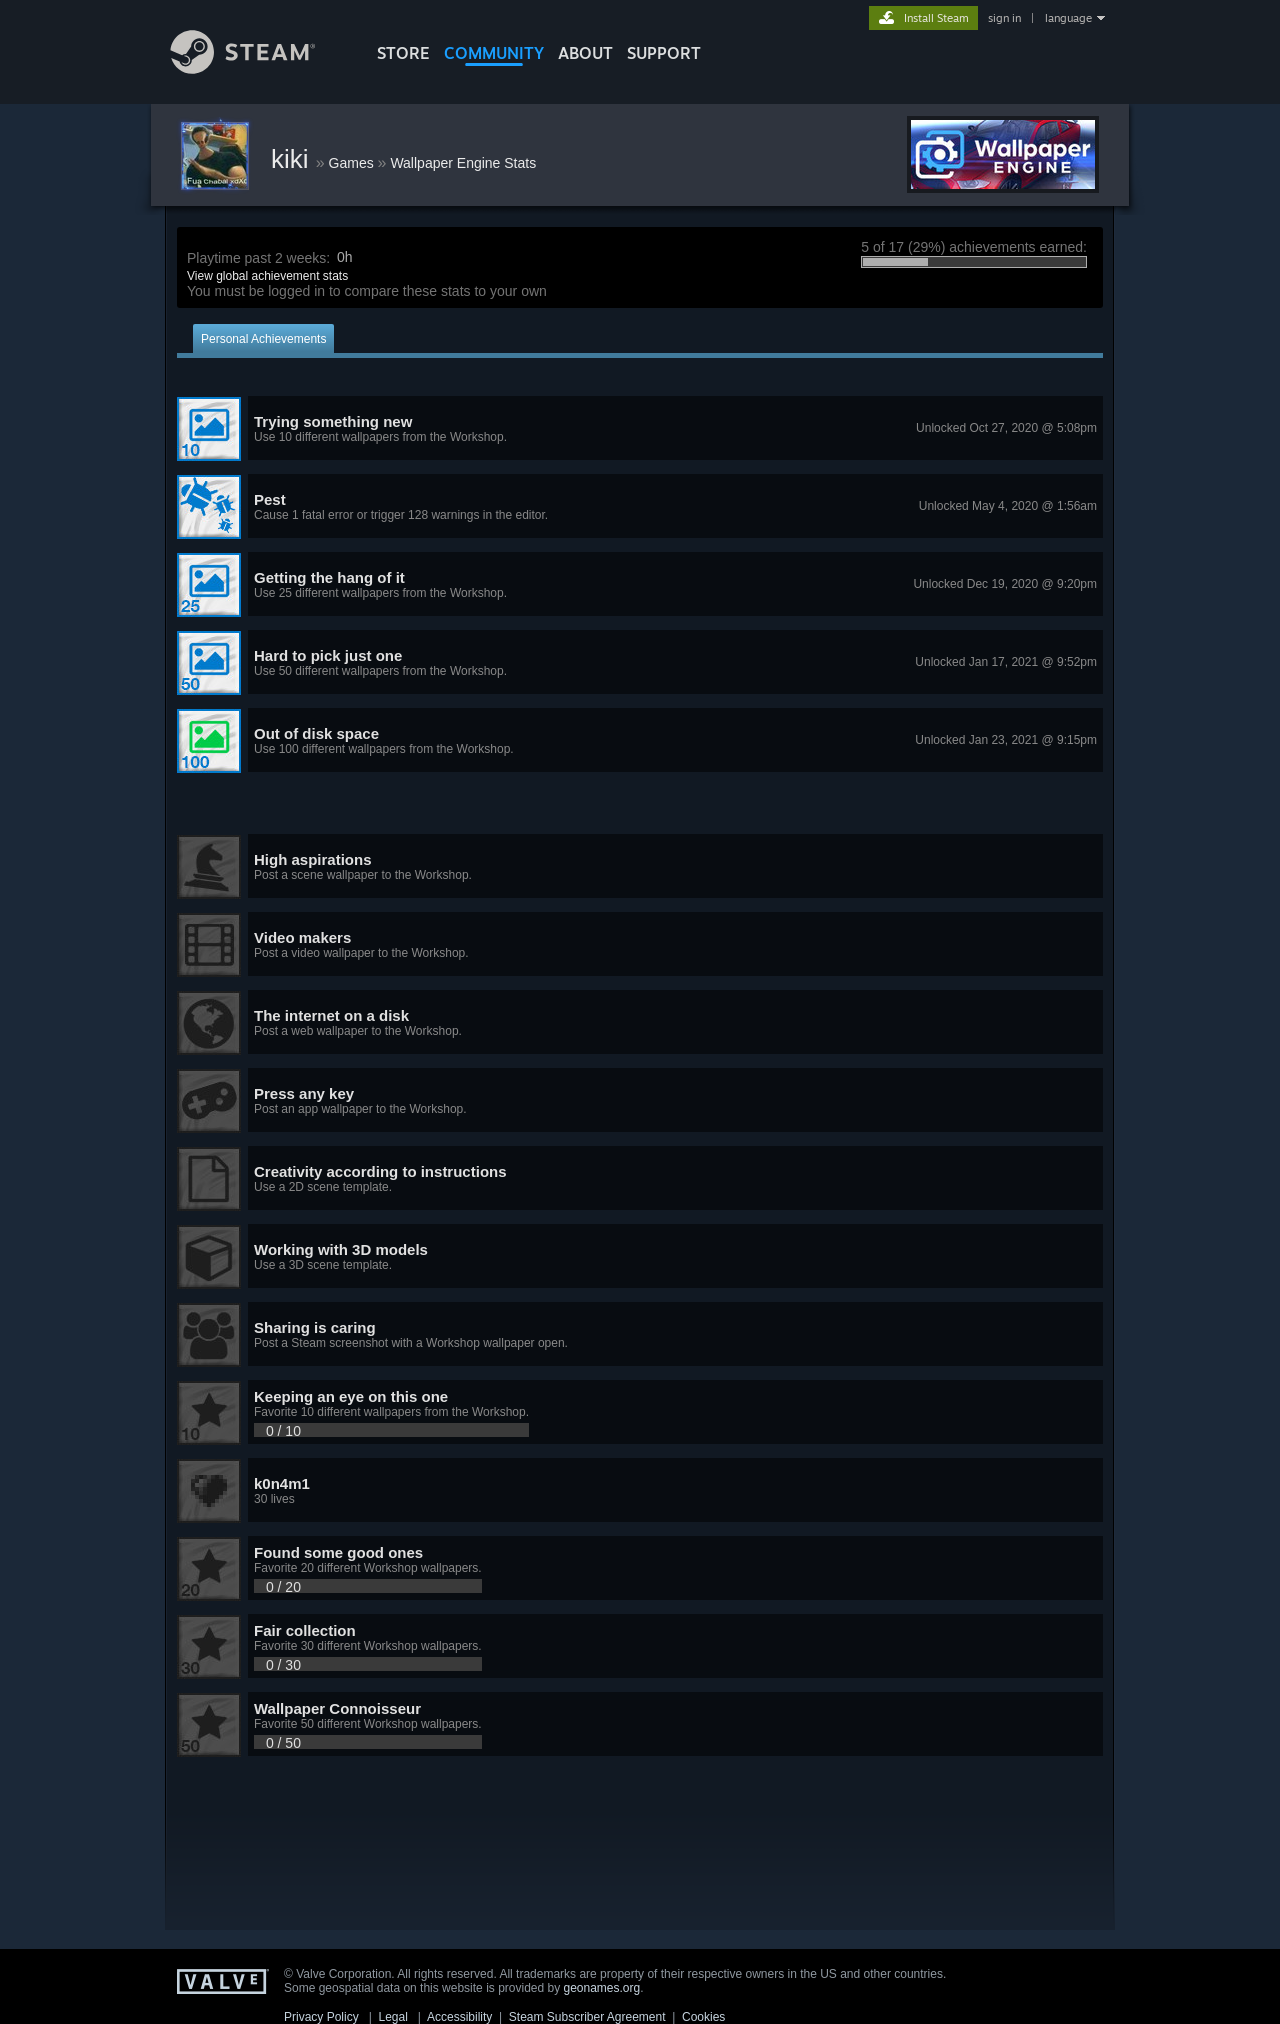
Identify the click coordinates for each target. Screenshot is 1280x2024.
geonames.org (602, 1988)
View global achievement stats (267, 276)
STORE (403, 53)
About (585, 53)
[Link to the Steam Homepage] (258, 68)
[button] (640, 429)
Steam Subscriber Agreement (587, 2017)
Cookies (703, 2017)
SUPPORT (664, 53)
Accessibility (459, 2017)
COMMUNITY (494, 53)
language (1068, 18)
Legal (392, 2017)
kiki (293, 159)
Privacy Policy (321, 2017)
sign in (1004, 18)
